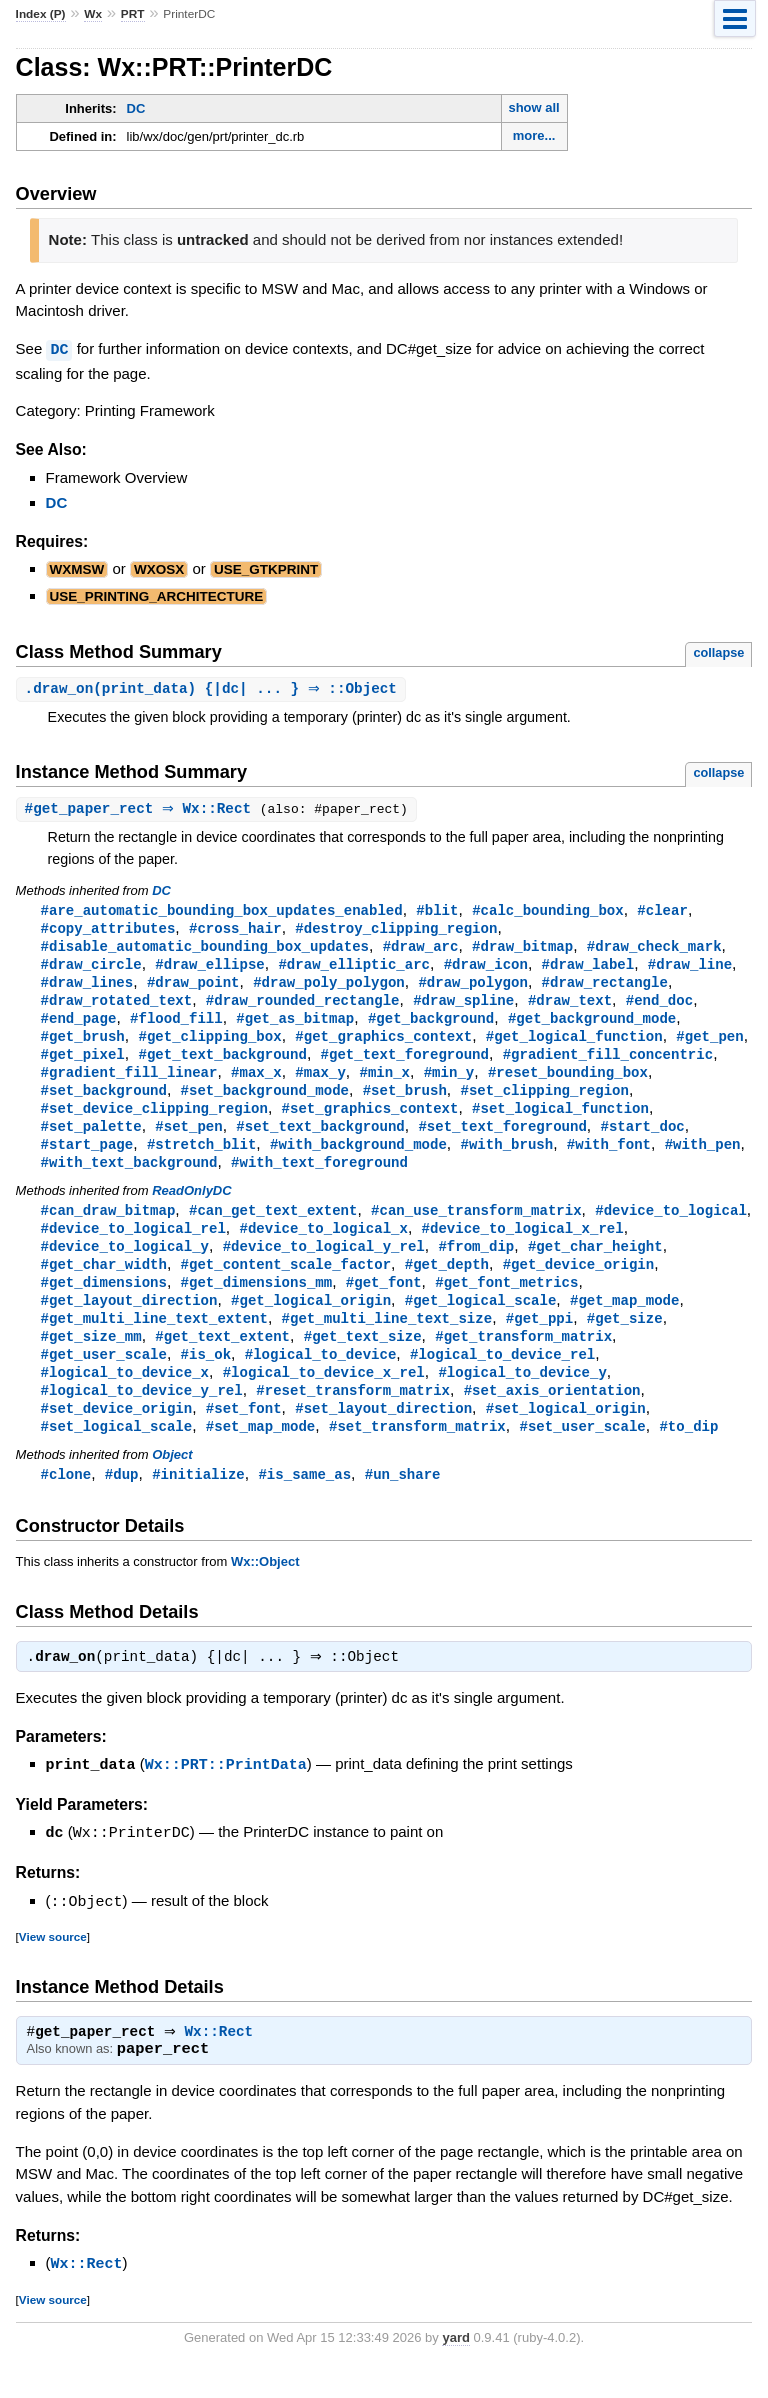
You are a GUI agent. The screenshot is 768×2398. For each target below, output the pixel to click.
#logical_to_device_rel (502, 1378)
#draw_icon (486, 968)
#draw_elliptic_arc (354, 968)
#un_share (403, 1503)
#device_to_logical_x (323, 1245)
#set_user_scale (582, 1454)
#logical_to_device (321, 1378)
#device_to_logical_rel (133, 1245)
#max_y (320, 1082)
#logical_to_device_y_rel (142, 1416)
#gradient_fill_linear (129, 1082)
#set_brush (405, 1101)
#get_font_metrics (506, 1302)
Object (172, 1483)
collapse (718, 651)
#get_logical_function (574, 1044)
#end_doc (659, 1006)
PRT (133, 14)
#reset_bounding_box (568, 1082)
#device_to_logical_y (125, 1264)
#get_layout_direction (129, 1321)
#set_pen (188, 1139)
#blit (437, 911)
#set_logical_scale (117, 1454)
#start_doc (642, 1139)
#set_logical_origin (566, 1435)
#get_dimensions (104, 1302)
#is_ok (206, 1378)
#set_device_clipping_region (154, 1120)
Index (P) (41, 14)
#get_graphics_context (383, 1044)
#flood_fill (176, 1025)
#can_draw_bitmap (108, 1226)
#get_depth (447, 1283)
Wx (93, 14)
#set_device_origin (117, 1435)
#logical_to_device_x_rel (324, 1397)
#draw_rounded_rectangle (303, 1006)
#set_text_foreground (502, 1139)
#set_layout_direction (383, 1435)
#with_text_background (129, 1177)
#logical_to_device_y (522, 1397)
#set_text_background (320, 1139)
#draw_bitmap (522, 949)
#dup (122, 1503)
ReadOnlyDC (191, 1206)
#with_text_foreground (319, 1177)
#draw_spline (463, 1006)
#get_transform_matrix (523, 1359)
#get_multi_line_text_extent (154, 1340)
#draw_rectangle (605, 987)
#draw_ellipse (209, 968)
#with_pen (703, 1158)
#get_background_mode (592, 1025)
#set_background (104, 1101)
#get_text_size (363, 1359)
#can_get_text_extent (273, 1226)
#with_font (609, 1158)
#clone (66, 1503)
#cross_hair (235, 930)
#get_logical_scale (481, 1321)
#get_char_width (104, 1283)
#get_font (384, 1302)
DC (136, 108)
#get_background (431, 1025)
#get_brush (83, 1044)
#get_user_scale (104, 1378)
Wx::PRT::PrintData (226, 1796)
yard (455, 2367)
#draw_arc (421, 949)
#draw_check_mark (654, 949)
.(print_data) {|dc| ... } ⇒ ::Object (213, 688)
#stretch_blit (201, 1158)
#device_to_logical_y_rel (324, 1264)
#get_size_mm (91, 1359)
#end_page (79, 1025)
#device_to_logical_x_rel (523, 1245)
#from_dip (476, 1264)
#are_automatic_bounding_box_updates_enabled (222, 911)
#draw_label (588, 968)
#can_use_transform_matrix (476, 1226)
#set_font (244, 1435)
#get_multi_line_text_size (387, 1340)
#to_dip (688, 1454)
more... (534, 135)
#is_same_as (304, 1503)
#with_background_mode (358, 1158)
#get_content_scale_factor (286, 1283)
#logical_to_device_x (125, 1397)
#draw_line (690, 968)
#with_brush (506, 1158)
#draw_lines (87, 987)
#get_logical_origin (311, 1321)
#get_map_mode (624, 1321)
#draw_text (570, 1006)
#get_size (625, 1340)
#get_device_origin (579, 1283)
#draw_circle (91, 968)
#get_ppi (539, 1340)
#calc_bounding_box (548, 911)
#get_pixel (83, 1063)
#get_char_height (595, 1264)
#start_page (87, 1158)
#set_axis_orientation (552, 1416)
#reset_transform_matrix (353, 1416)
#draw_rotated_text (117, 1006)
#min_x (384, 1082)
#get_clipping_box (209, 1044)
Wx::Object (265, 1591)
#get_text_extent (222, 1359)
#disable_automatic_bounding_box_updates (205, 949)
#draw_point (193, 987)
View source (53, 1965)
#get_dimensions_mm (257, 1302)
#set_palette (91, 1139)
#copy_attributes (108, 930)
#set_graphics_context (370, 1120)
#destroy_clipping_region (396, 930)
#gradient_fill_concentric (608, 1063)
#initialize (198, 1503)
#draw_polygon (472, 987)
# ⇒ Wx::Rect (145, 809)
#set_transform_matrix (417, 1454)
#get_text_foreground (405, 1063)
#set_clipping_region (544, 1101)
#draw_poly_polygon (329, 987)
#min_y (449, 1082)
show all (533, 107)
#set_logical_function (560, 1120)
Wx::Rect (224, 2063)
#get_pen (709, 1044)
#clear (662, 911)
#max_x (256, 1082)
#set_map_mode (260, 1454)
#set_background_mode (265, 1101)
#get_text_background (222, 1063)
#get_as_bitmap (295, 1025)
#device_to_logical (671, 1226)
